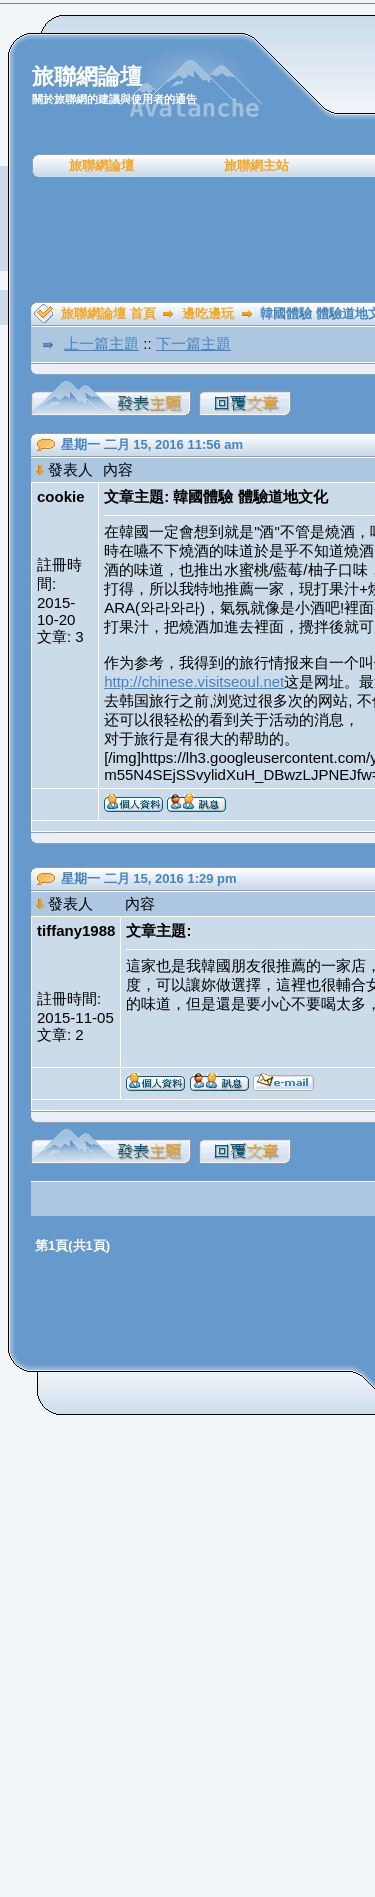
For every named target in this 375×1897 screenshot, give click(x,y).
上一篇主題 (101, 343)
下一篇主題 (193, 343)
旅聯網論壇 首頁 (108, 313)
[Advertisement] (194, 240)
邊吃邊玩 (208, 313)
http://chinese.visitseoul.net (194, 681)
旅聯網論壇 (101, 165)
